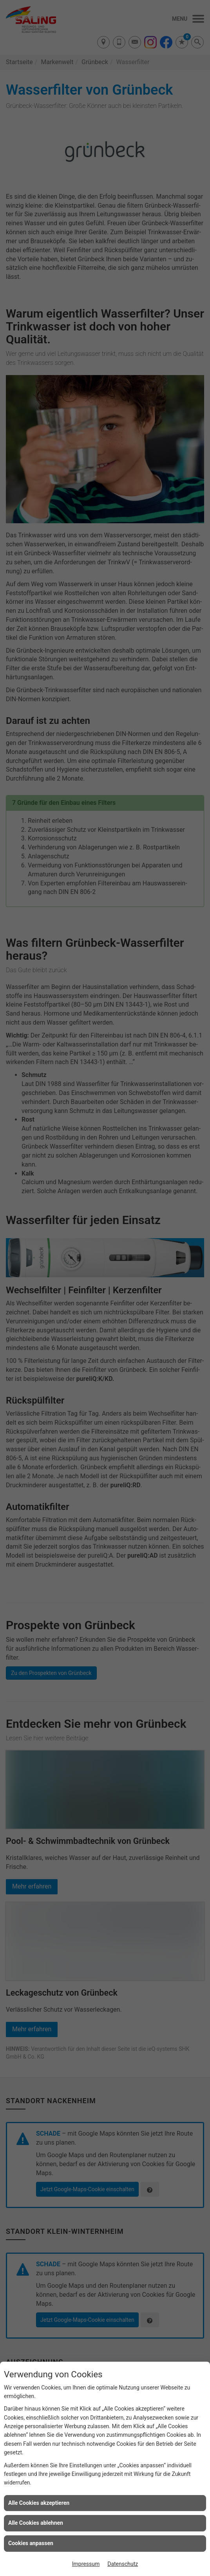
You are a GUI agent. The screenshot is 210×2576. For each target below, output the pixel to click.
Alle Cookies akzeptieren (38, 2503)
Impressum (86, 2564)
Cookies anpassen (30, 2543)
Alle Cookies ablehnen (35, 2523)
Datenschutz (122, 2564)
